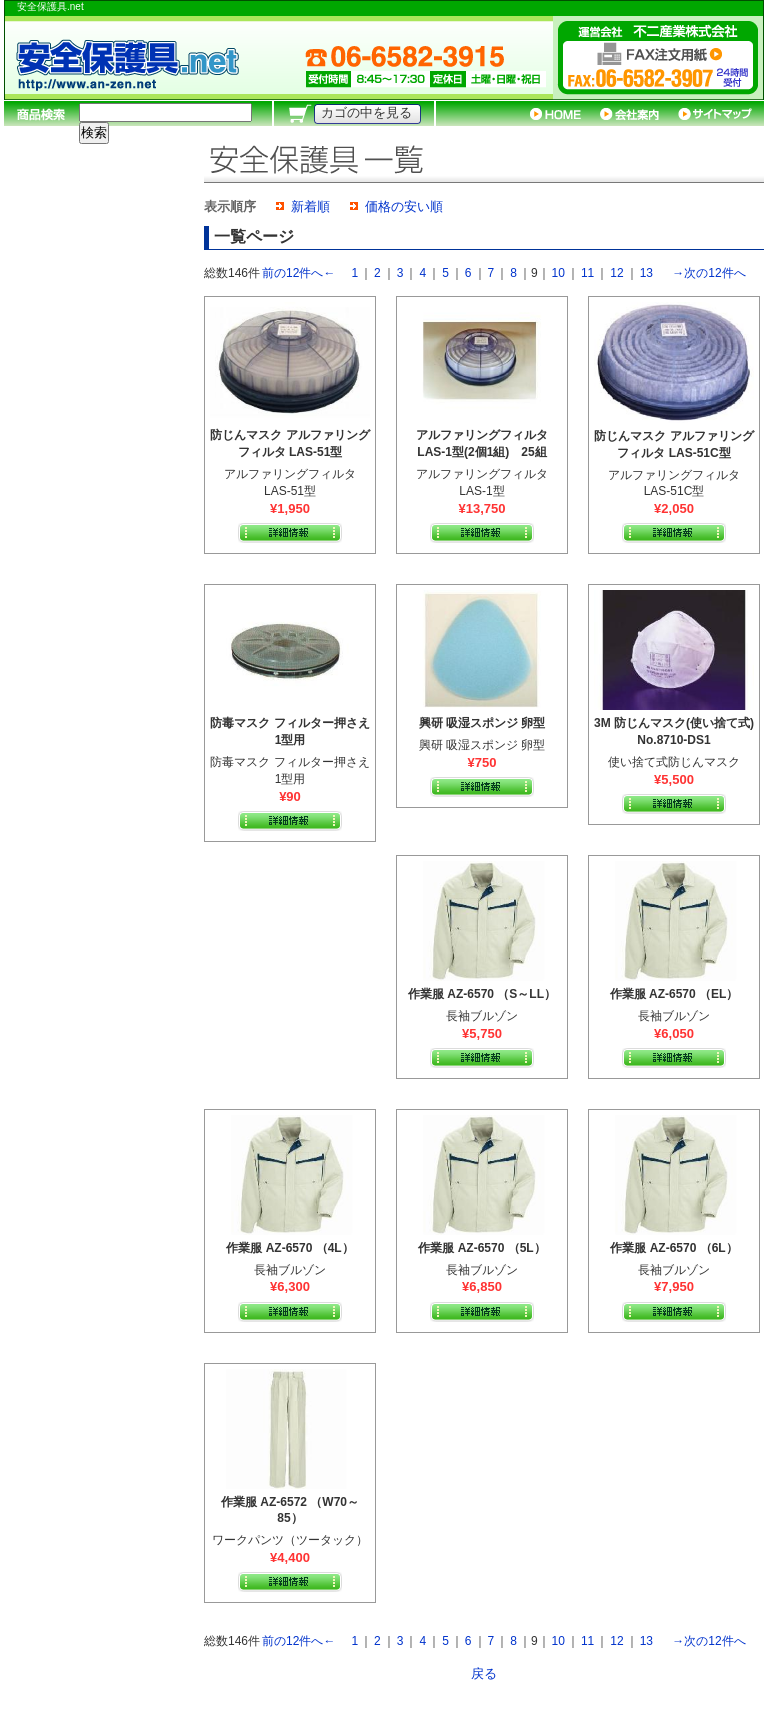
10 (558, 273)
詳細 (290, 533)
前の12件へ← (298, 273)
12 (616, 273)
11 (587, 273)
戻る (484, 1673)
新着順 (310, 206)
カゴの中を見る (366, 112)
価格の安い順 (404, 206)
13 (646, 273)
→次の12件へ (708, 273)
